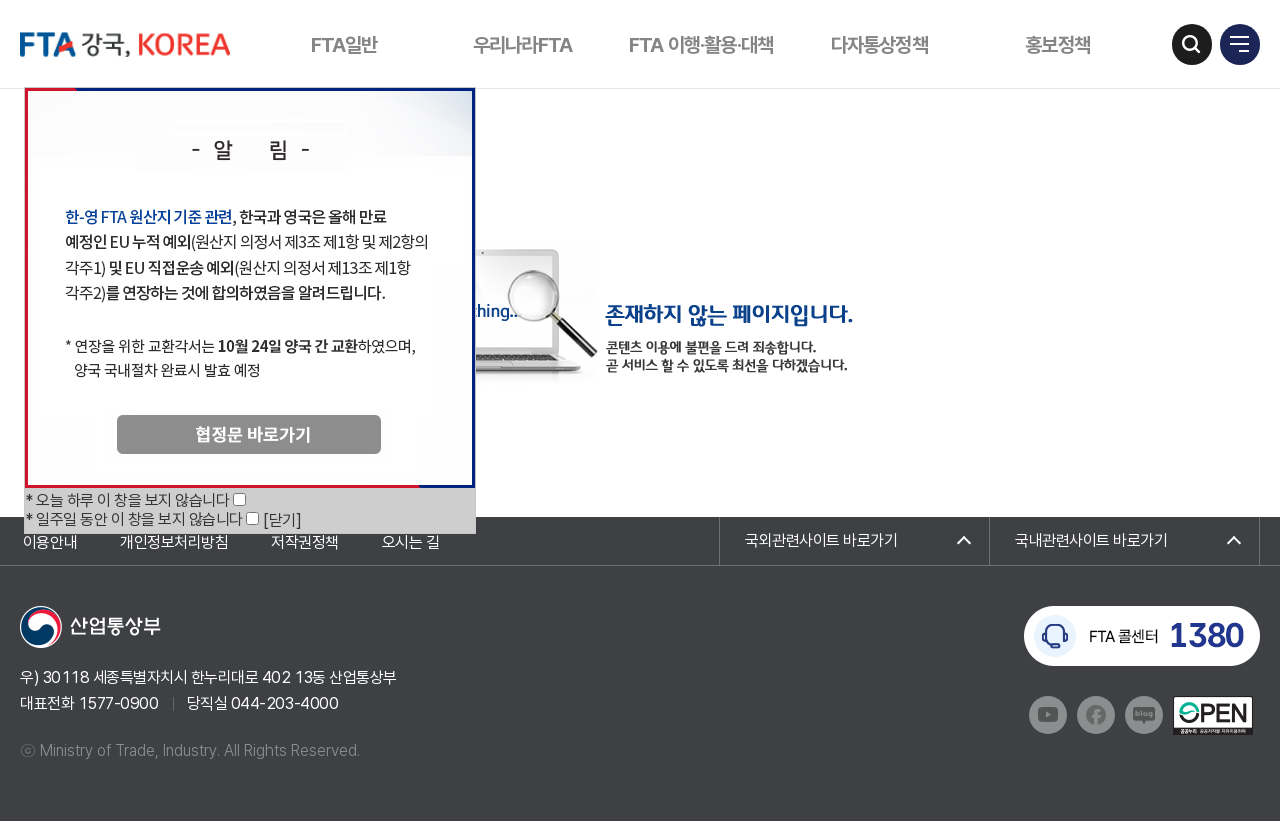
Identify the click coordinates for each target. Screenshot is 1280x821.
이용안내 (47, 542)
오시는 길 (399, 542)
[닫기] (282, 520)
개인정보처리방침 (168, 542)
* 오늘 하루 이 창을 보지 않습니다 (127, 500)
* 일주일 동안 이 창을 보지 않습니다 (134, 519)
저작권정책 (296, 542)
